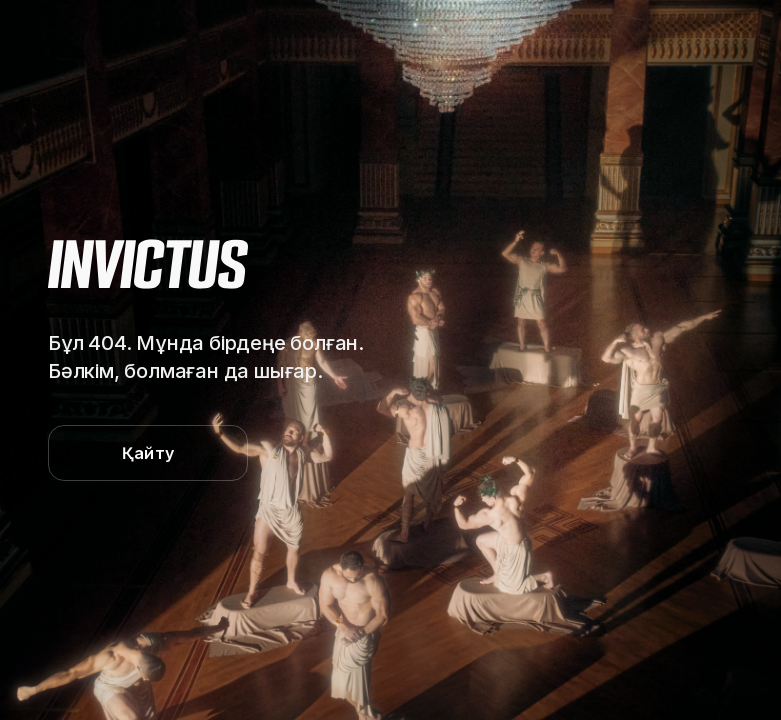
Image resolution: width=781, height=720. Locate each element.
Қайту (148, 453)
